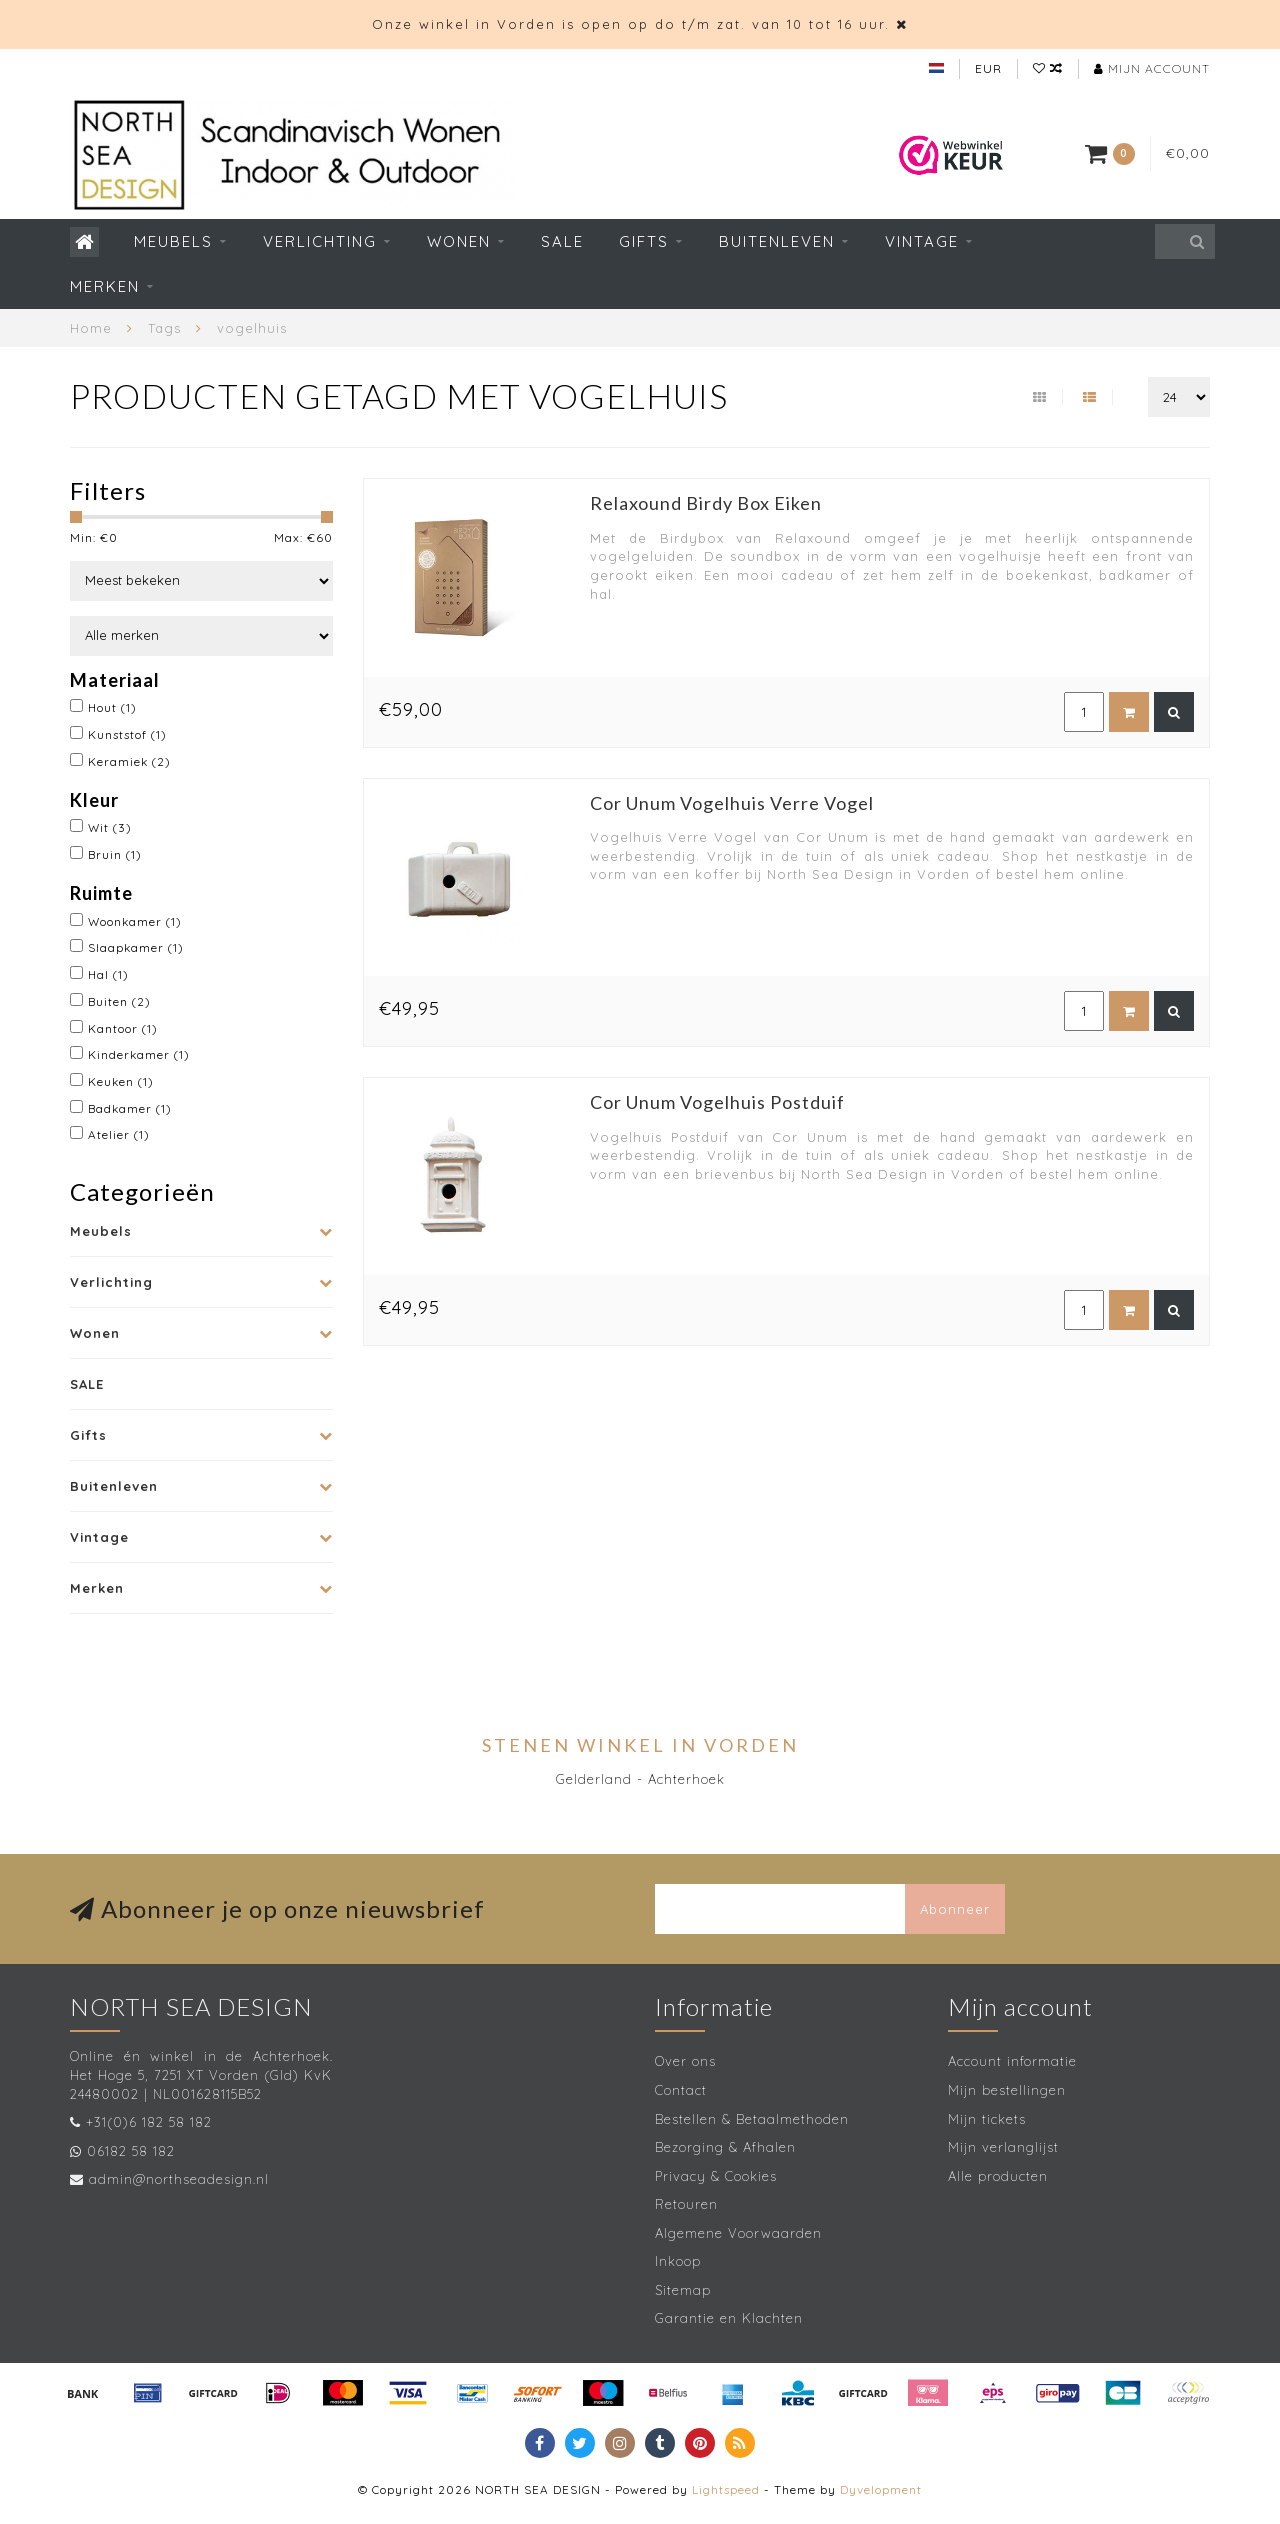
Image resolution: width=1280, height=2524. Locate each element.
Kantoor (123, 1028)
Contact (681, 2090)
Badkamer (130, 1108)
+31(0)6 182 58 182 (149, 2122)
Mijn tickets (987, 2119)
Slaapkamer (136, 947)
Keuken (121, 1081)
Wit (110, 827)
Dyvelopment (881, 2489)
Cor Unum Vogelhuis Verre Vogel (732, 803)
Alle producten (998, 2176)
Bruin (115, 854)
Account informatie (1012, 2061)
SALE (562, 241)
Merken (105, 286)
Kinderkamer (139, 1054)
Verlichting (320, 241)
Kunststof (127, 734)
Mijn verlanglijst (1003, 2147)
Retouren (686, 2204)
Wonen (459, 241)
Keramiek (129, 761)
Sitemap (683, 2290)
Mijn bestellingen (1007, 2090)
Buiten (119, 1001)
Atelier (119, 1134)
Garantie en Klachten (729, 2318)
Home (91, 328)
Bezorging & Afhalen (725, 2147)
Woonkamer (135, 921)
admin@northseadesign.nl (179, 2179)
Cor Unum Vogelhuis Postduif (717, 1102)
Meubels (173, 241)
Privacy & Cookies (716, 2176)
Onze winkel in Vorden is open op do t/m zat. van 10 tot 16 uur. (631, 24)
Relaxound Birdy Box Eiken (706, 503)
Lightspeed (726, 2489)
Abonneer (955, 1909)
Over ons (685, 2061)
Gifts (644, 241)
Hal (108, 974)
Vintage (922, 241)
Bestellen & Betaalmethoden (752, 2119)
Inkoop (678, 2261)
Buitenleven (777, 241)
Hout (112, 707)
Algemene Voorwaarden (738, 2233)
